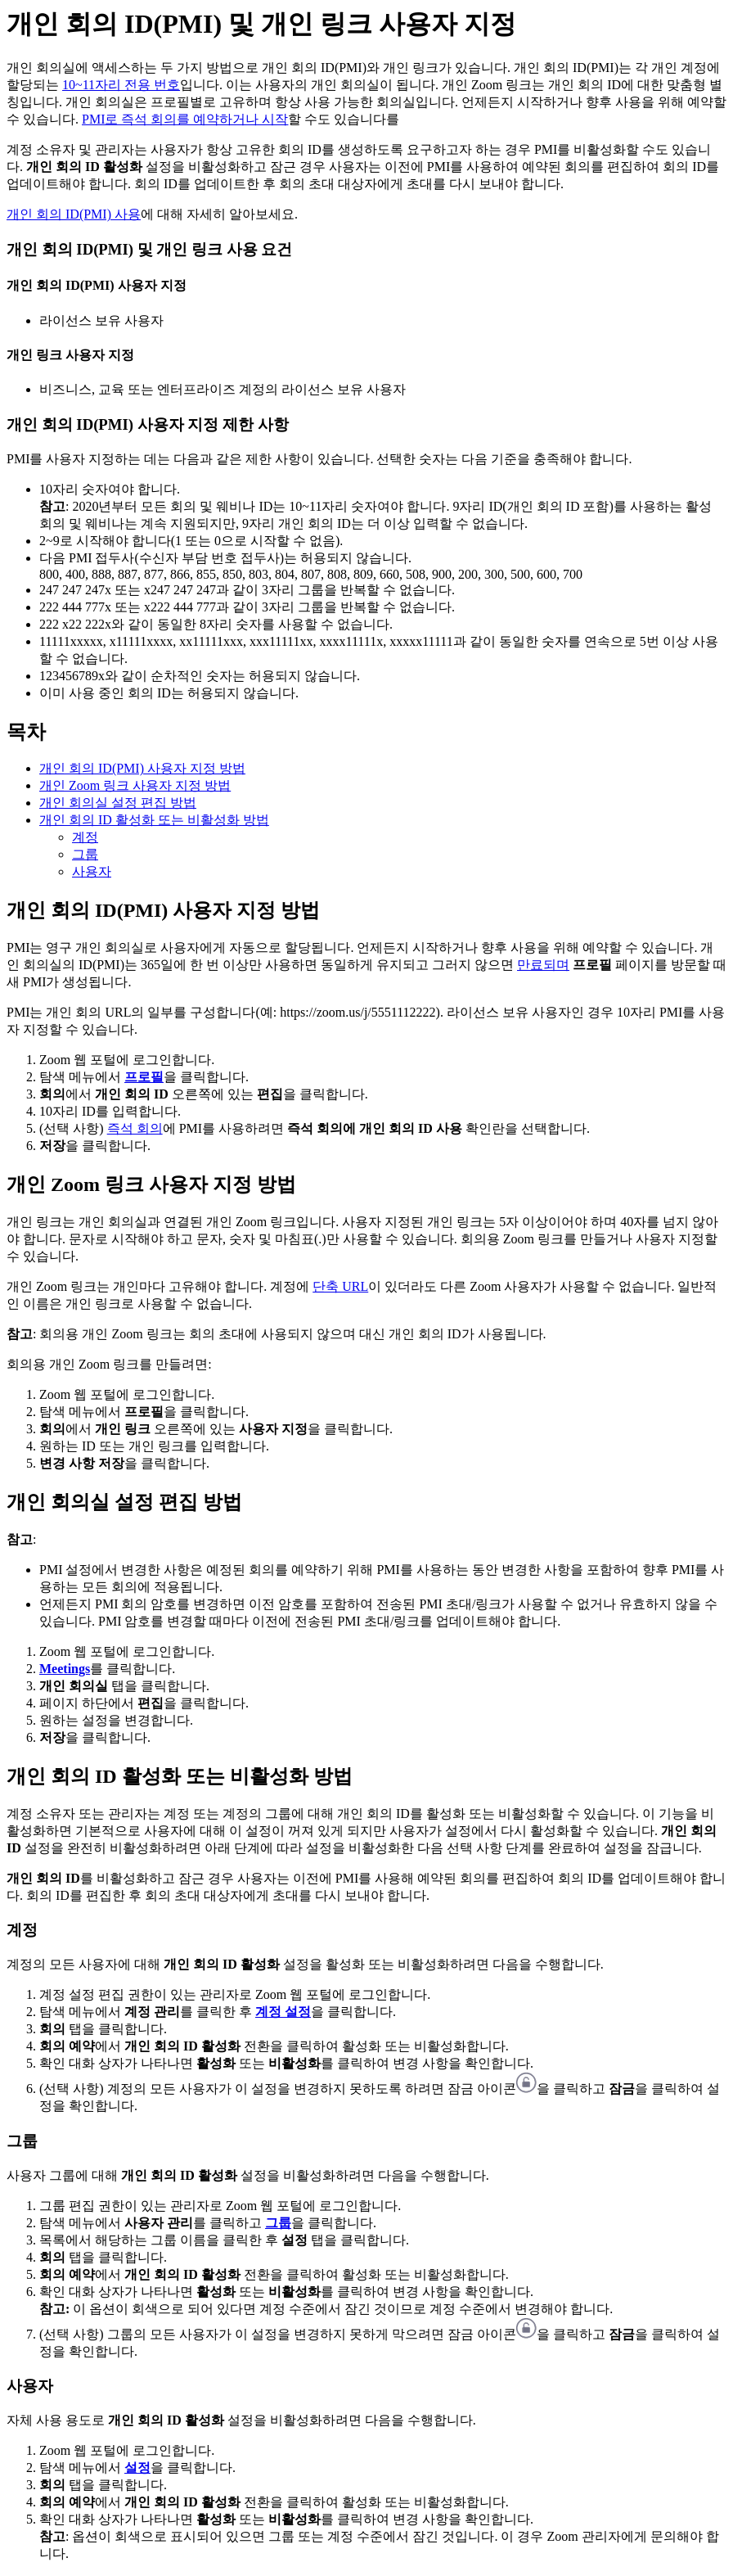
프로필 (144, 1077)
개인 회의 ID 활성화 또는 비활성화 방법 (154, 820)
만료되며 (543, 965)
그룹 (85, 854)
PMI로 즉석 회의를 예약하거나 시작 (185, 119)
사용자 (91, 871)
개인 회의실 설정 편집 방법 (117, 803)
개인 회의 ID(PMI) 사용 (74, 214)
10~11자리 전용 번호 (121, 85)
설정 (137, 2467)
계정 (85, 837)
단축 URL (340, 1286)
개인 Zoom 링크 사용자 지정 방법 (135, 785)
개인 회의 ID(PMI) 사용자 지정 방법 (142, 768)
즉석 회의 (135, 1128)
